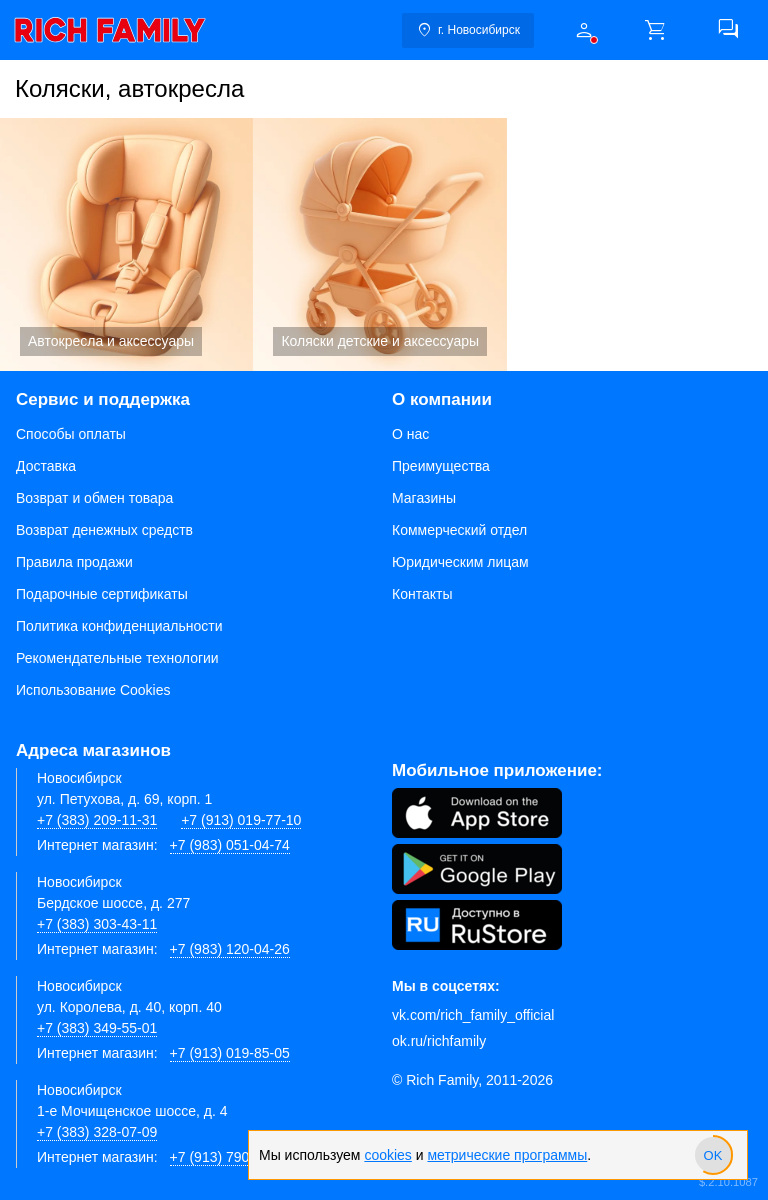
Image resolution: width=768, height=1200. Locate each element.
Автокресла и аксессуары (126, 244)
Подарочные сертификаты (102, 594)
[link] (110, 30)
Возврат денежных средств (104, 530)
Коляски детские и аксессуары (379, 244)
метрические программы (507, 1155)
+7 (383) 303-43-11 (97, 924)
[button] (584, 30)
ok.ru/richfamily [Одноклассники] (439, 1041)
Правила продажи (74, 562)
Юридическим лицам (460, 562)
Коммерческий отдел (459, 530)
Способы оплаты (71, 434)
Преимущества (441, 466)
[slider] (713, 1155)
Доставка (46, 466)
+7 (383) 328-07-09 (97, 1132)
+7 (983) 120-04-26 (230, 949)
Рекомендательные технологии (117, 658)
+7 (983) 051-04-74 (230, 845)
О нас (410, 434)
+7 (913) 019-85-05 (230, 1053)
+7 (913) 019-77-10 (241, 820)
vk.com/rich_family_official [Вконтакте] (473, 1015)
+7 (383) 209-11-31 (97, 820)
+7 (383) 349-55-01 (97, 1028)
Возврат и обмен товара (94, 498)
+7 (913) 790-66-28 (230, 1157)
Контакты (422, 594)
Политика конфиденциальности (119, 626)
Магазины (424, 498)
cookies (387, 1155)
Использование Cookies (93, 690)
